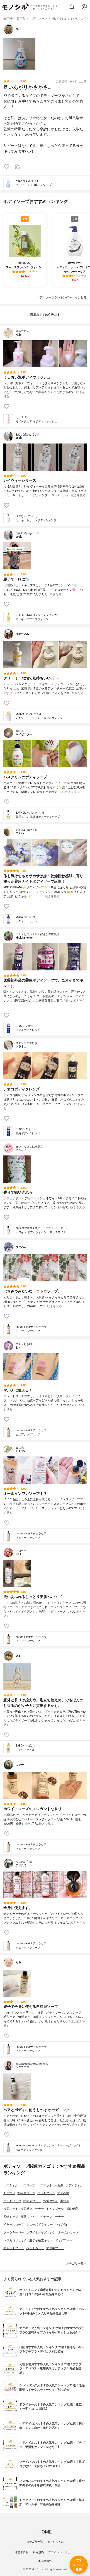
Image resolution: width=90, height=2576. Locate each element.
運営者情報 (21, 2552)
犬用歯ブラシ (55, 2248)
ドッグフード (64, 2240)
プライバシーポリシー (61, 2552)
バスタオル (10, 2185)
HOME (45, 2532)
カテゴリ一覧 (35, 2541)
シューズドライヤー (39, 2224)
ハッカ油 (61, 2224)
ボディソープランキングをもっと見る (61, 297)
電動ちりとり (29, 2216)
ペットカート (35, 2248)
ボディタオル (74, 2185)
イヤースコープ (13, 2224)
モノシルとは (55, 2541)
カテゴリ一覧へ (76, 2263)
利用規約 (38, 2552)
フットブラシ (46, 2193)
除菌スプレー (32, 2201)
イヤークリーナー (52, 2216)
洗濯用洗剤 (50, 2201)
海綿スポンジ (26, 2193)
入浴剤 (58, 2185)
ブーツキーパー (13, 2232)
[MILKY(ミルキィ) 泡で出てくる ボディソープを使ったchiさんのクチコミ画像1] (19, 54)
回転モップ (10, 2216)
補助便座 (72, 2208)
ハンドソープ (12, 2201)
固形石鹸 (63, 2193)
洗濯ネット (10, 2208)
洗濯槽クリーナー (32, 2208)
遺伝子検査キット (41, 2240)
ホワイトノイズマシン (41, 2232)
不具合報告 (45, 2561)
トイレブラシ (55, 2208)
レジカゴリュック (15, 2240)
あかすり (9, 2193)
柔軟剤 (64, 2201)
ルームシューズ (68, 2232)
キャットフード (13, 2248)
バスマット (44, 2185)
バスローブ (27, 2185)
